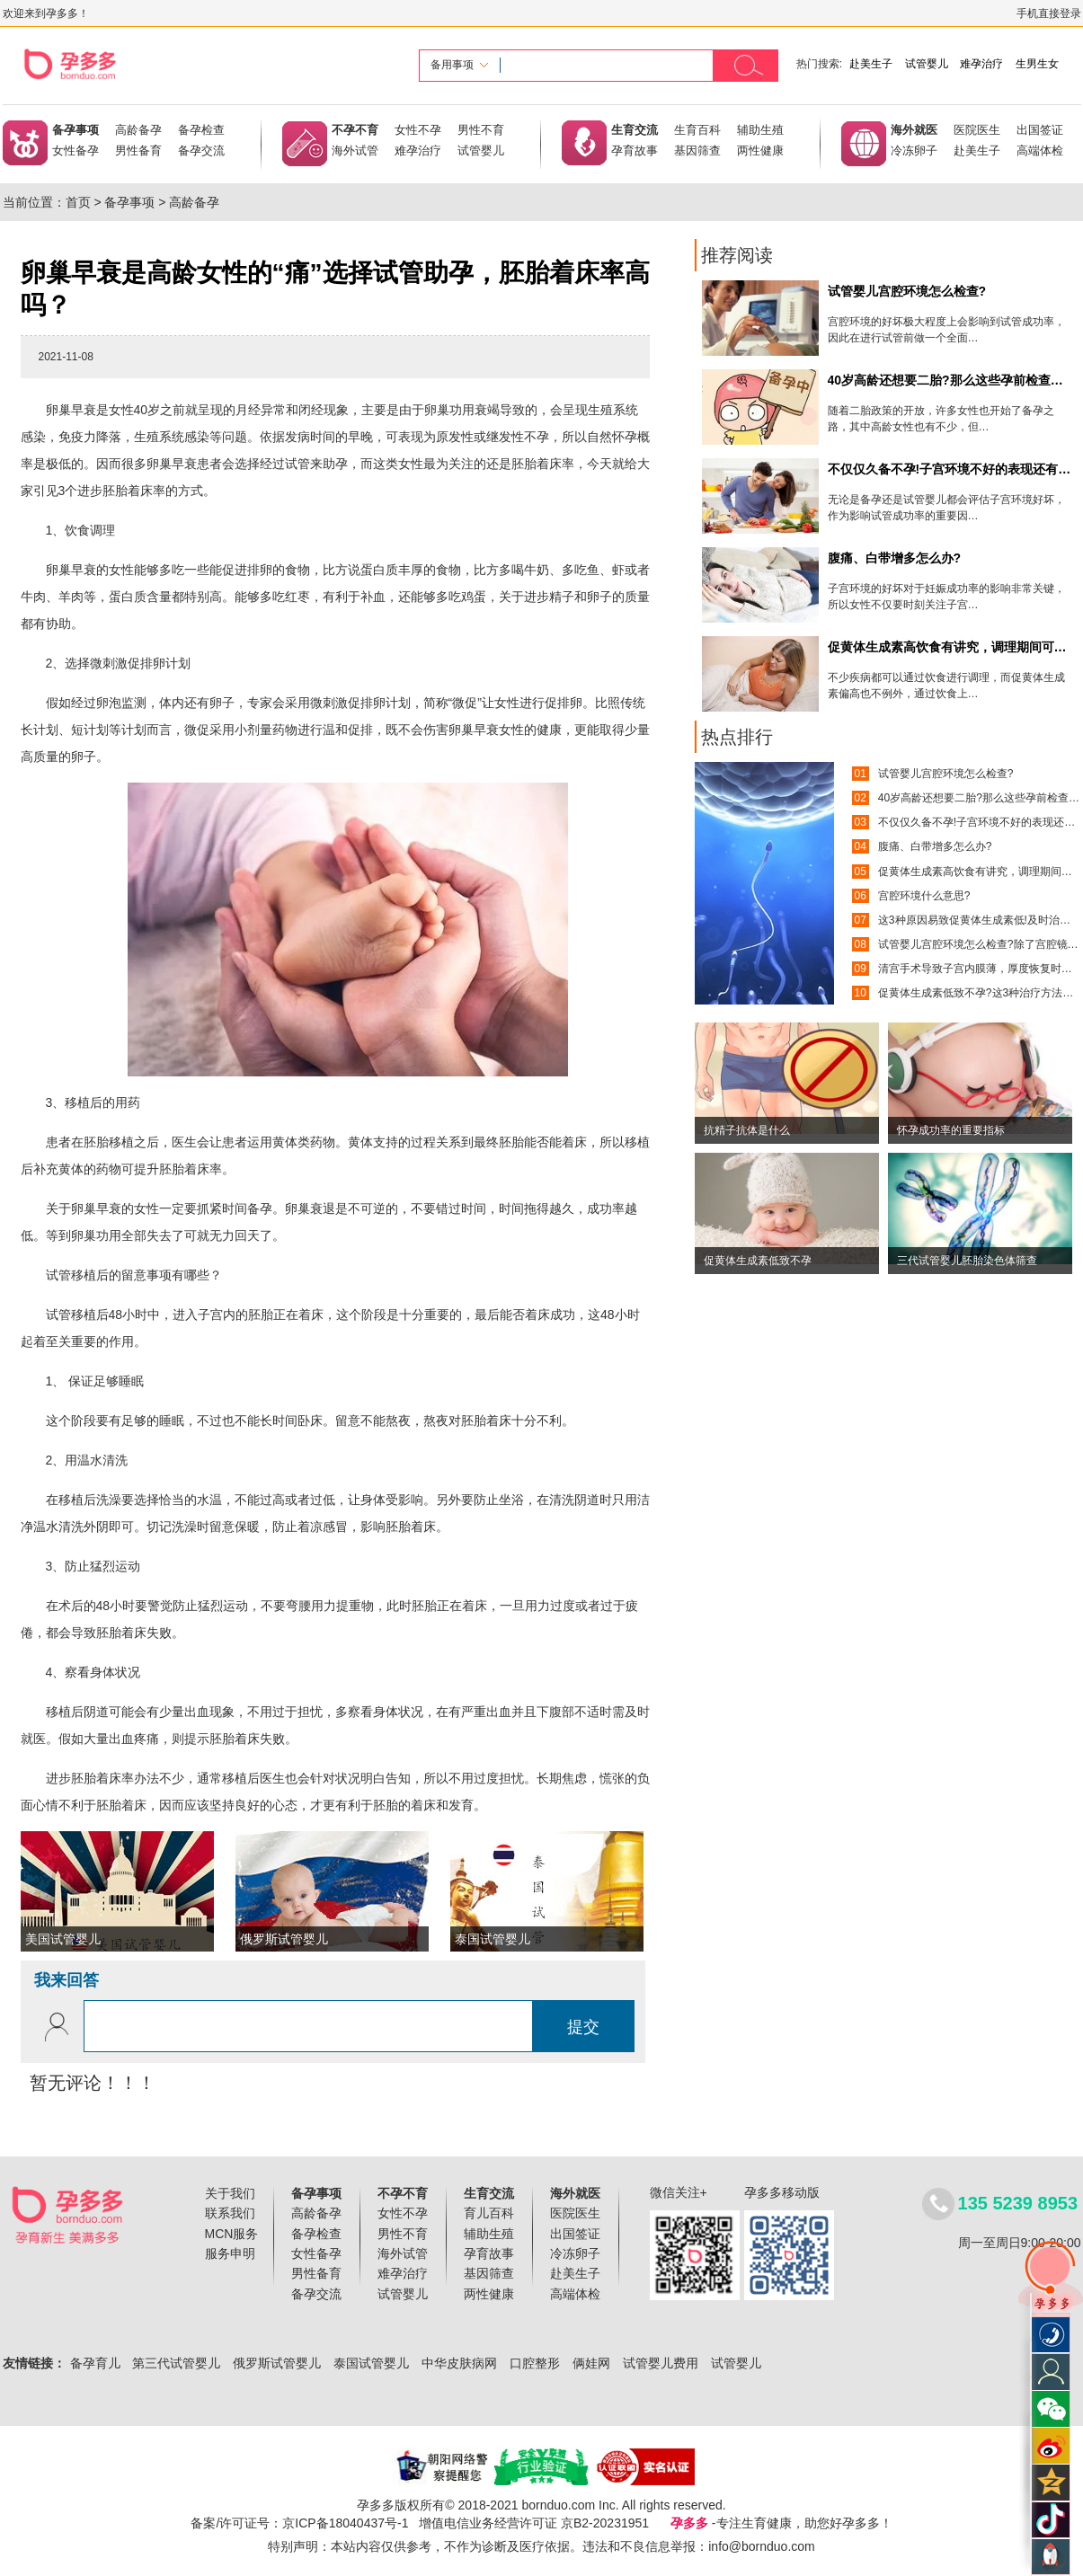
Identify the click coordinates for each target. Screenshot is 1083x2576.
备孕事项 (75, 130)
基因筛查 (697, 150)
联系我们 (230, 2213)
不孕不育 (355, 130)
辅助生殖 (760, 130)
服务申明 (230, 2253)
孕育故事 (634, 150)
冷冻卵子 (914, 150)
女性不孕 (418, 130)
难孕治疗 (981, 64)
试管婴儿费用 (660, 2363)
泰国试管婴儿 (371, 2363)
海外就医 (914, 130)
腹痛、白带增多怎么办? (935, 846)
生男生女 (1037, 64)
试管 (297, 463)
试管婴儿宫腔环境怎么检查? (946, 773)
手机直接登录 (1048, 13)
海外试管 (355, 150)
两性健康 (760, 150)
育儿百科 (489, 2213)
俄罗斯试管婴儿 (277, 2363)
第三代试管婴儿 (176, 2363)
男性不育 (480, 130)
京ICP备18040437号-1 (345, 2523)
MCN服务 (232, 2233)
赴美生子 (870, 64)
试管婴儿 (926, 64)
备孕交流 (201, 150)
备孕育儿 (95, 2363)
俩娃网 (591, 2363)
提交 (583, 2027)
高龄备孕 (138, 130)
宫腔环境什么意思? (924, 896)
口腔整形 (535, 2363)
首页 (78, 202)
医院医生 (977, 130)
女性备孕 (75, 150)
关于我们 (230, 2193)
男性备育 (138, 150)
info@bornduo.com (761, 2546)
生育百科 (697, 130)
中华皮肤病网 (459, 2363)
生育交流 (634, 130)
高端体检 (1039, 150)
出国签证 (1039, 130)
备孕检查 (201, 130)
